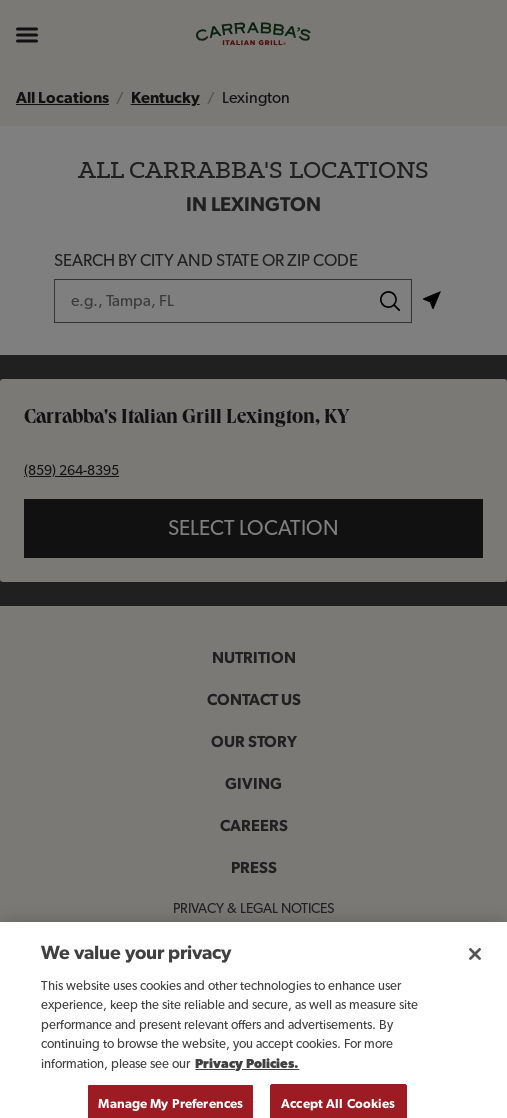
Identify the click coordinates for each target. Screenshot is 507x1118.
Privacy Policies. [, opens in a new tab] (247, 1077)
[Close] (475, 967)
